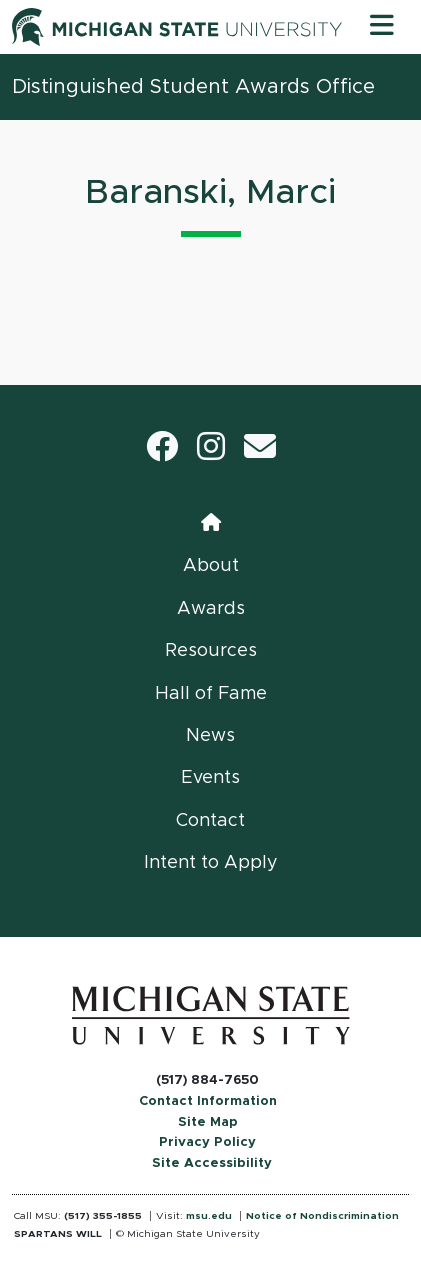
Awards (211, 609)
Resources (211, 651)
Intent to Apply (211, 863)
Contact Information (208, 1101)
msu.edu (209, 1216)
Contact (210, 821)
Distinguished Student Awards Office (193, 87)
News (210, 736)
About (211, 566)
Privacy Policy (207, 1142)
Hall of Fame (211, 694)
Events (210, 778)
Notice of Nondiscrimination (322, 1216)
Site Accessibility (212, 1163)
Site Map (208, 1122)
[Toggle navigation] (382, 27)
